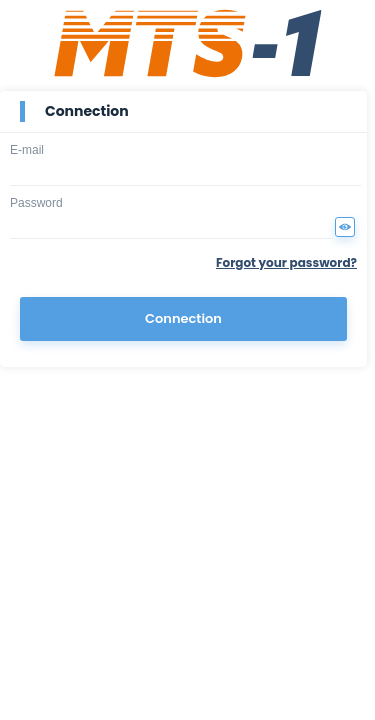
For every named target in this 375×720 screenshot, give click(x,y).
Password (36, 203)
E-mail (27, 150)
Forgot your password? (286, 262)
